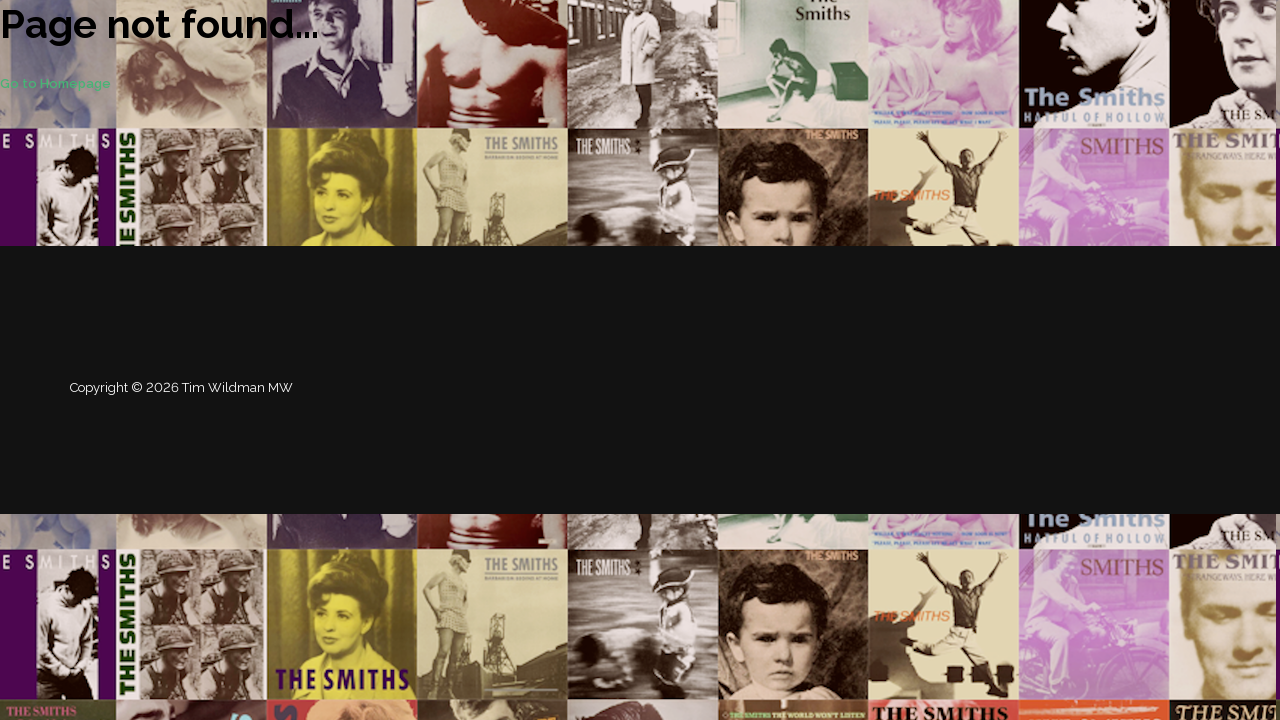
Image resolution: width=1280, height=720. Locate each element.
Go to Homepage (55, 83)
